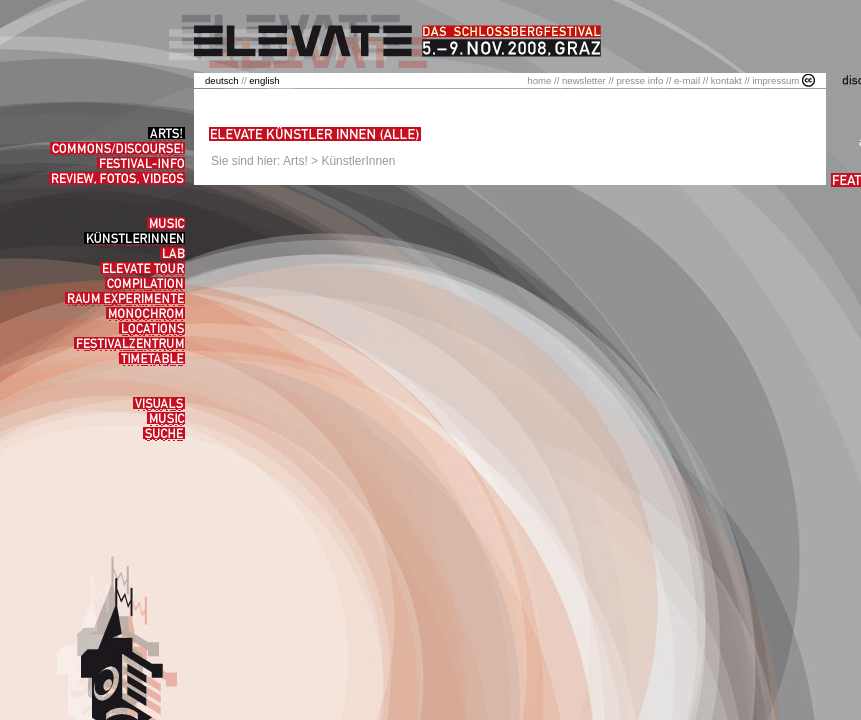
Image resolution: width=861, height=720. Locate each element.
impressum (775, 80)
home (539, 80)
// (227, 80)
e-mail (687, 80)
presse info (639, 80)
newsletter (584, 80)
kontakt (726, 80)
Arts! (295, 161)
